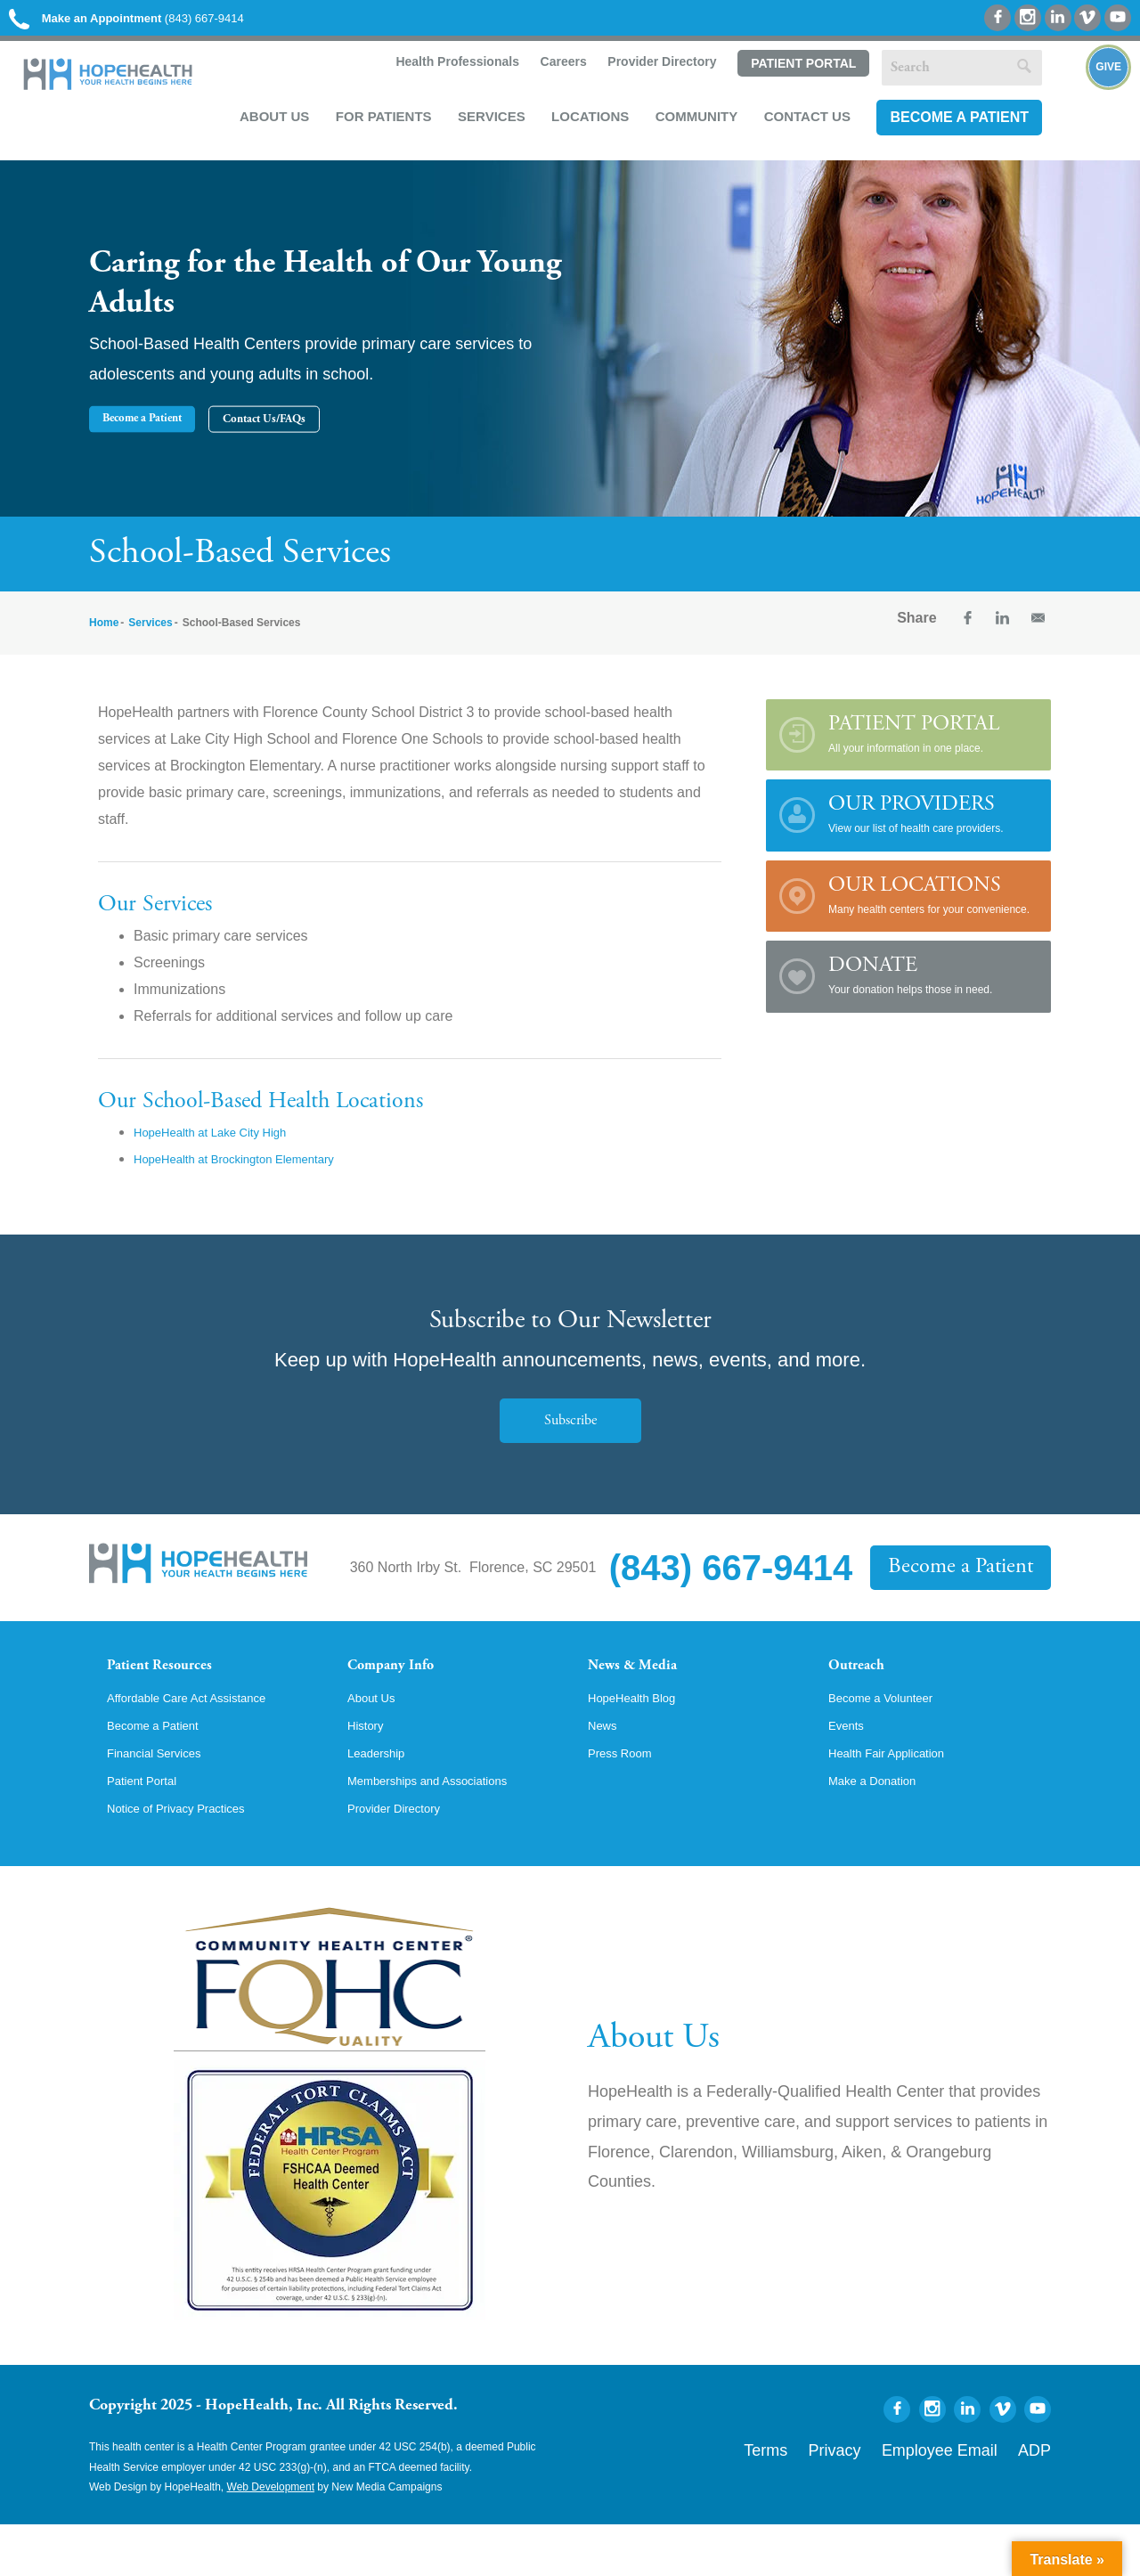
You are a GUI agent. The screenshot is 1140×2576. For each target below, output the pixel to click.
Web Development (271, 2539)
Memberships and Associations (445, 1829)
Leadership (382, 1798)
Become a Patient (950, 127)
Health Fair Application (899, 1798)
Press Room (627, 1798)
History (369, 1768)
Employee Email (969, 2497)
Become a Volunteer (892, 1738)
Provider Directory (652, 73)
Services (483, 126)
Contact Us (798, 126)
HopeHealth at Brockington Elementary (259, 1172)
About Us (265, 126)
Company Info (405, 1682)
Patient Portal (793, 74)
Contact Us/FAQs (423, 433)
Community (688, 126)
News (605, 1768)
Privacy (892, 2497)
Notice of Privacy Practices (191, 1859)
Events (850, 1768)
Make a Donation (882, 1829)
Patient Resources (177, 1682)
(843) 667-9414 (159, 20)
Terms (840, 2497)
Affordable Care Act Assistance (204, 1738)
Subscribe (570, 1433)
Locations (581, 126)
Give (1089, 103)
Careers (552, 73)
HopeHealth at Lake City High (228, 1145)
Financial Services (165, 1798)
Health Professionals (446, 73)
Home (103, 637)
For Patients (375, 126)
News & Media (646, 1682)
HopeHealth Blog (642, 1738)
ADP (1040, 2497)
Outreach (865, 1682)
